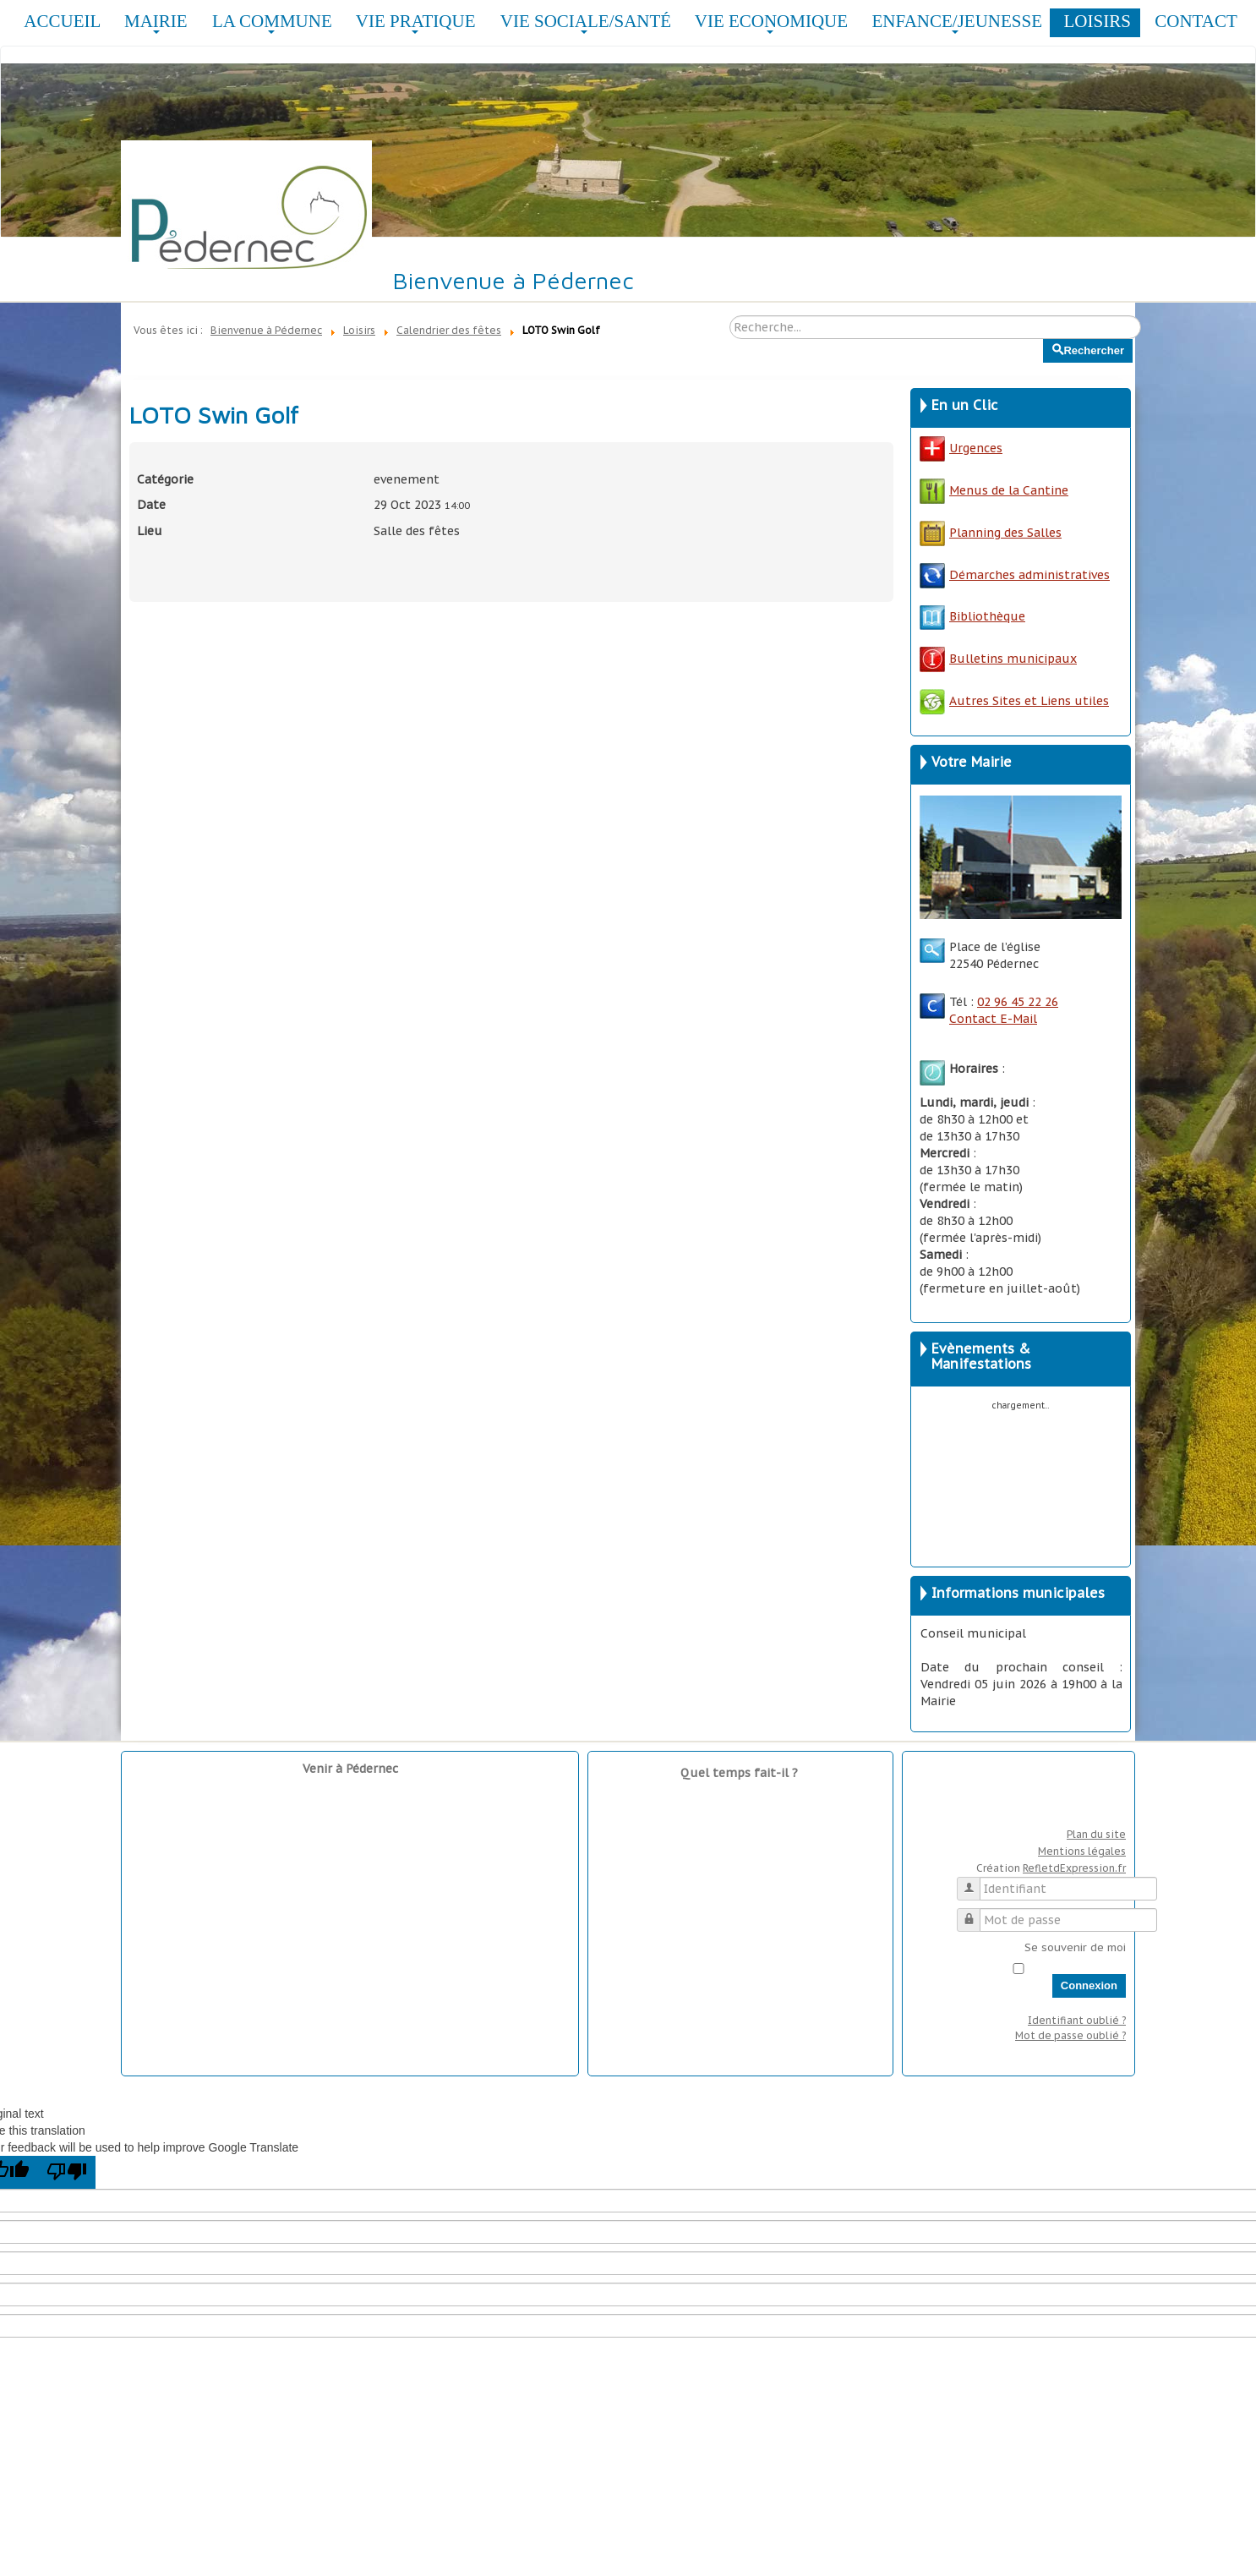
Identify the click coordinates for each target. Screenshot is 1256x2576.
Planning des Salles (1005, 532)
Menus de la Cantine (994, 490)
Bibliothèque (987, 616)
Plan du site (1096, 1834)
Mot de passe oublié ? (1070, 2035)
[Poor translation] (67, 2172)
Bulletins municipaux (998, 658)
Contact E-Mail (993, 1018)
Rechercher (1043, 339)
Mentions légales (1082, 1851)
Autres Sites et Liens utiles (1014, 700)
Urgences (961, 448)
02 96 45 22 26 (1017, 1001)
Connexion (1089, 1985)
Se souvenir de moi (1075, 1947)
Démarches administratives (1015, 574)
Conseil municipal (973, 1633)
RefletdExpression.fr (1074, 1868)
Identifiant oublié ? (1077, 2020)
